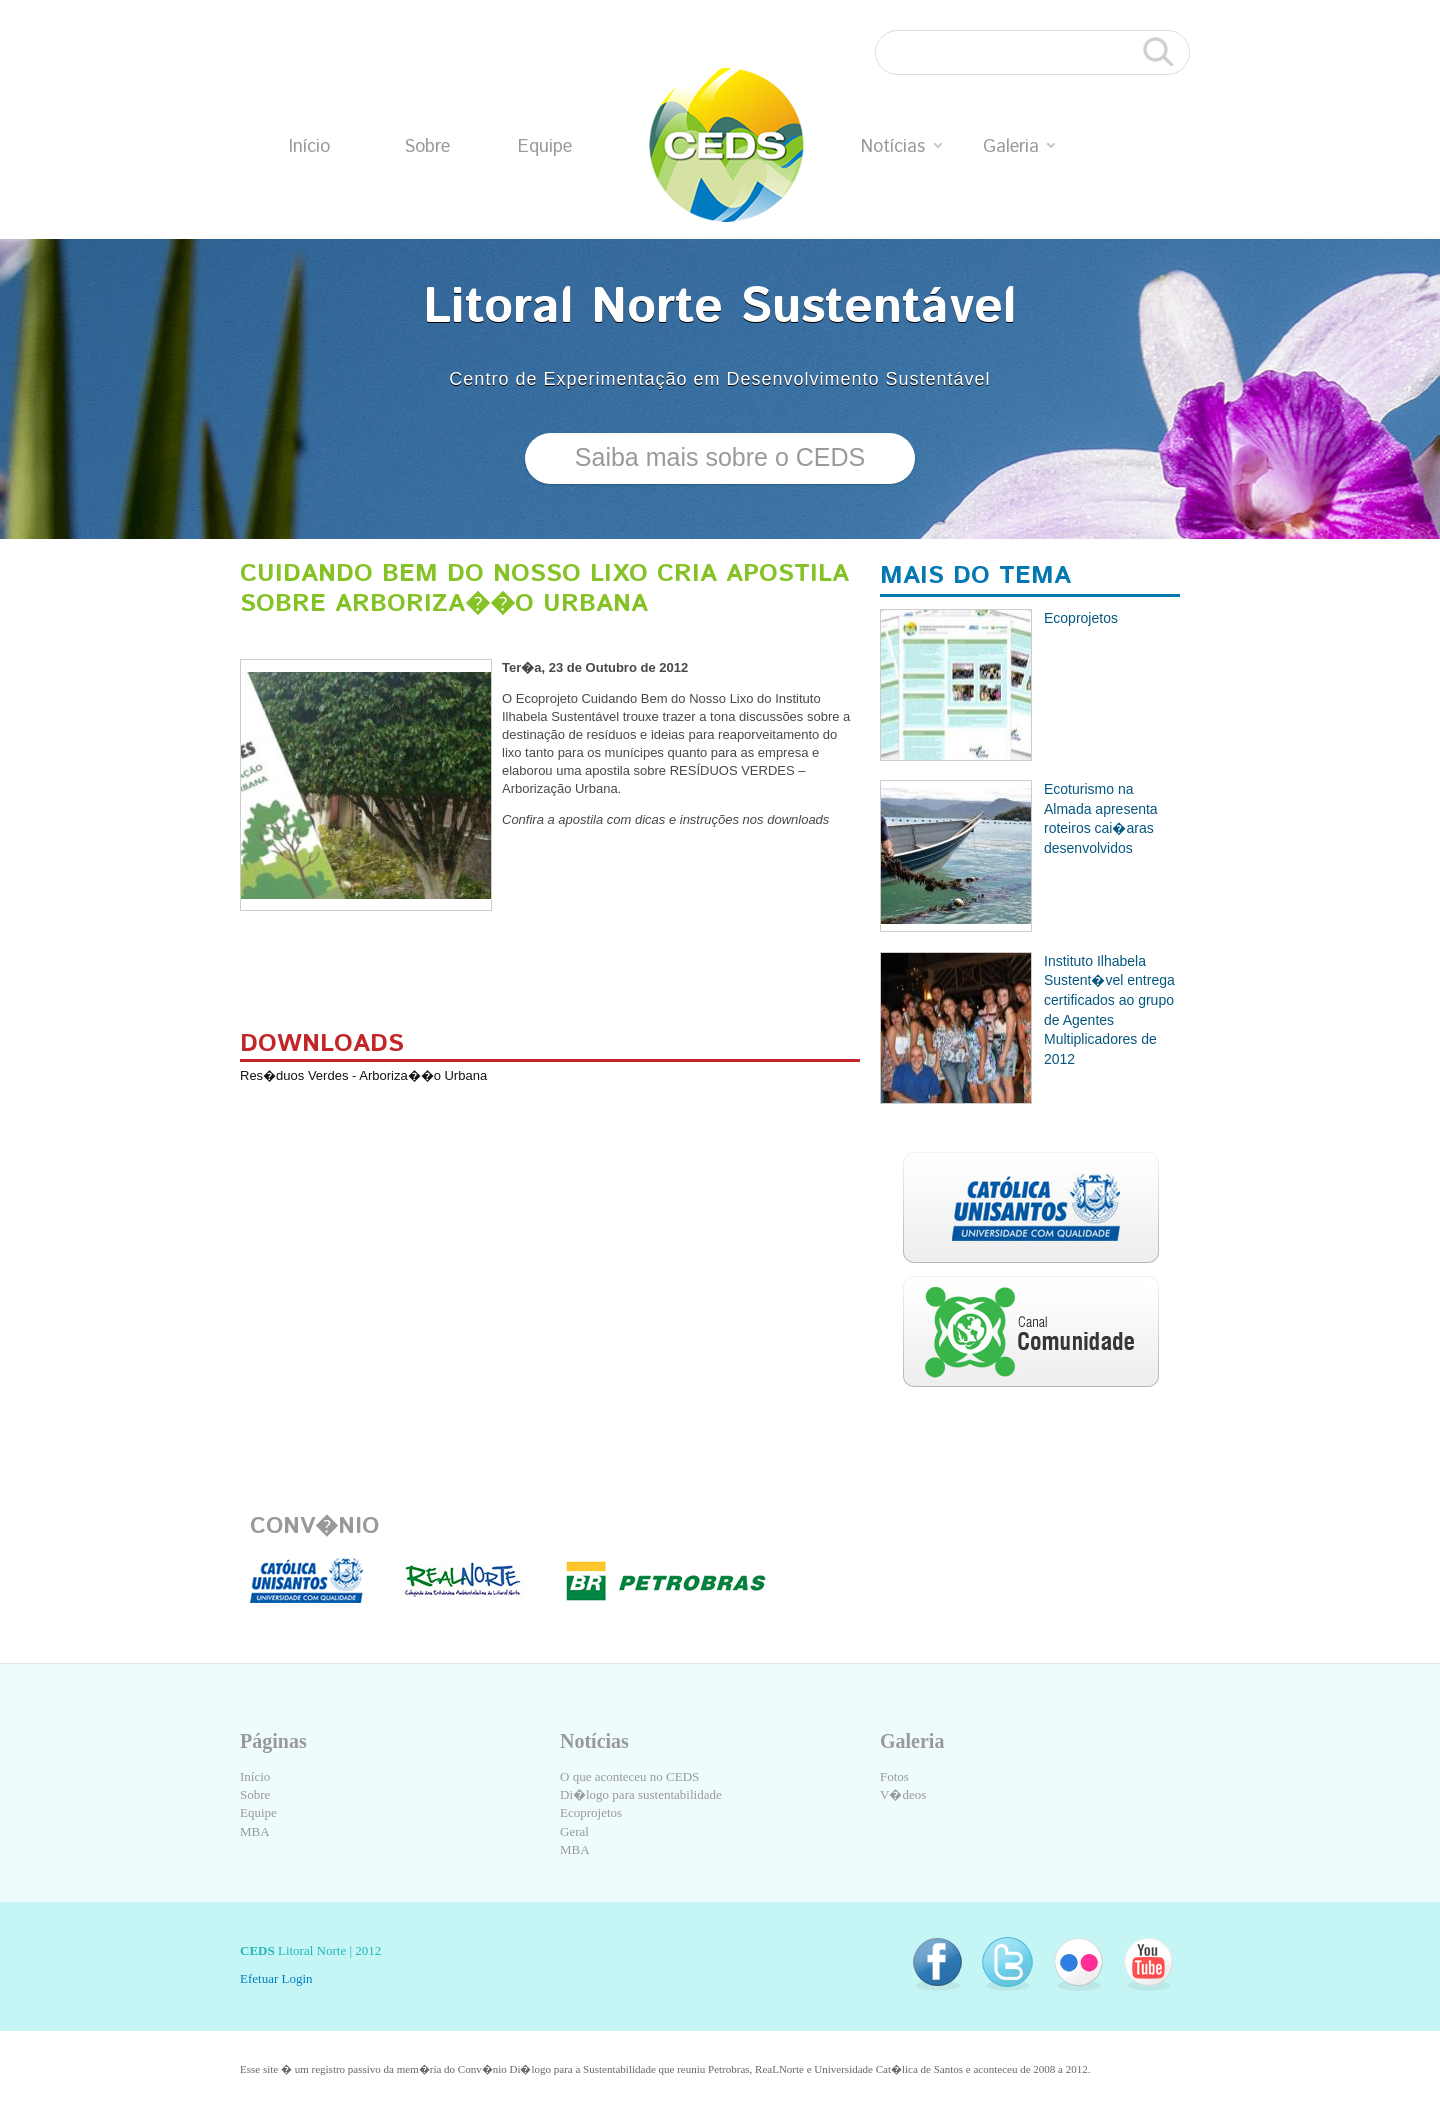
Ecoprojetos (591, 1812)
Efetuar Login (276, 1978)
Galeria (1019, 147)
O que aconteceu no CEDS (629, 1776)
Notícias (901, 147)
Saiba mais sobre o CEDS (720, 457)
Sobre (427, 147)
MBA (255, 1831)
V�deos (903, 1794)
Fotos (894, 1776)
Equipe (545, 147)
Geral (574, 1831)
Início (309, 147)
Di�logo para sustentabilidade (641, 1794)
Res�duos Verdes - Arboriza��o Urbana (363, 1075)
